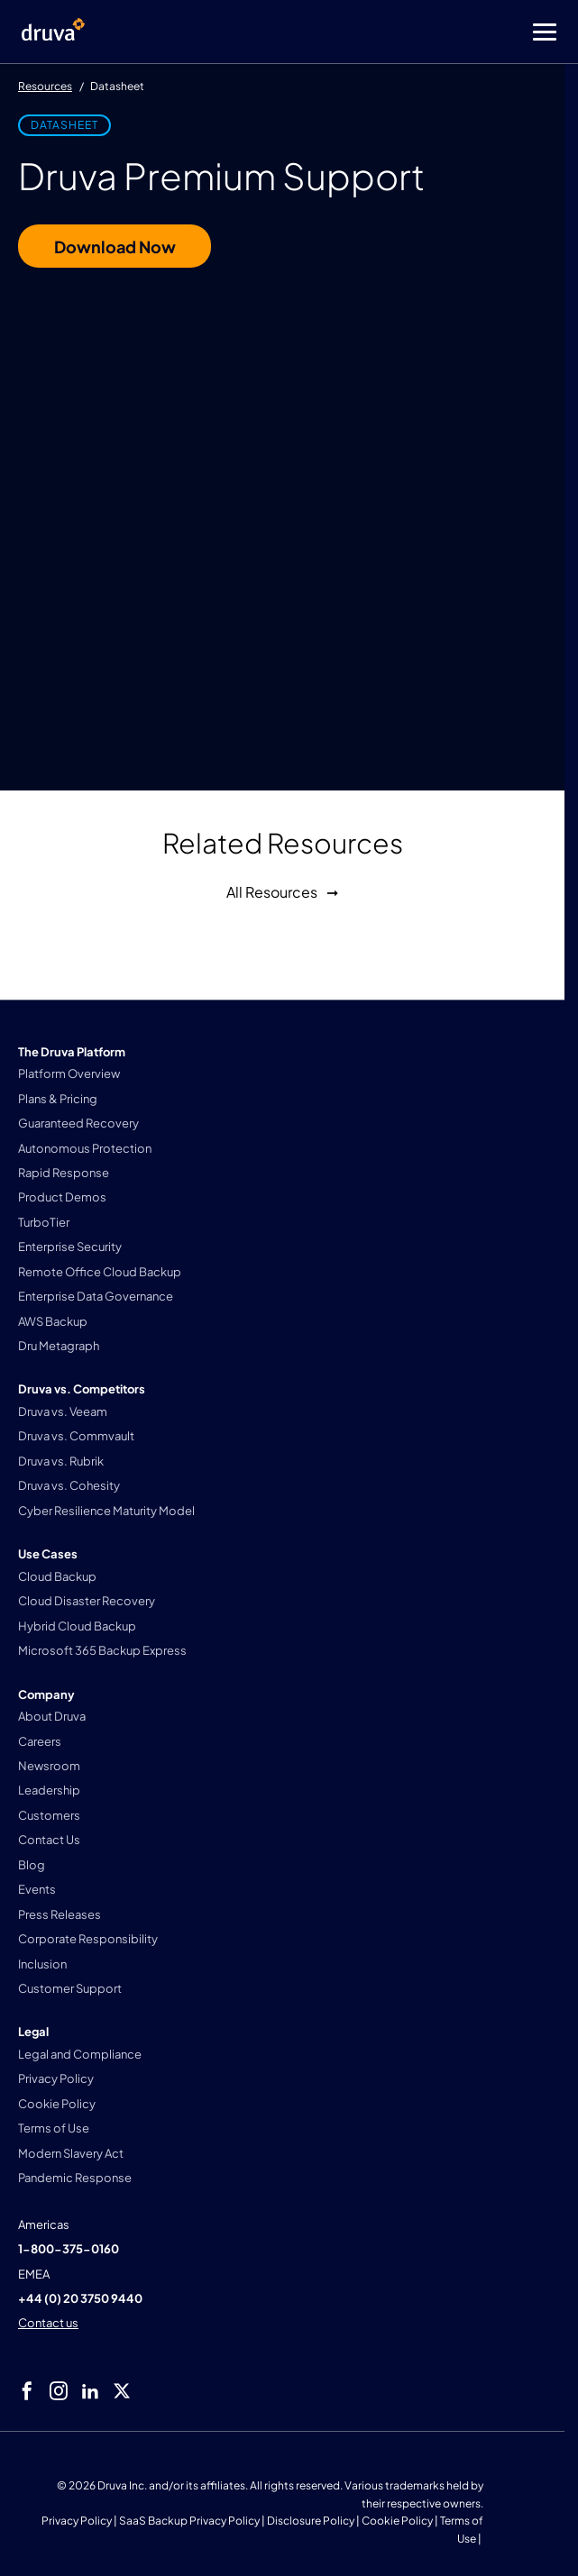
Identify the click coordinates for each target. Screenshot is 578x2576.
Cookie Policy (397, 2520)
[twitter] (122, 2391)
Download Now (115, 246)
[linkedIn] (90, 2391)
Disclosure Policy (310, 2520)
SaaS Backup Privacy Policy (189, 2520)
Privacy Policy (76, 2520)
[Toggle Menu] (361, 32)
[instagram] (59, 2391)
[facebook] (27, 2391)
